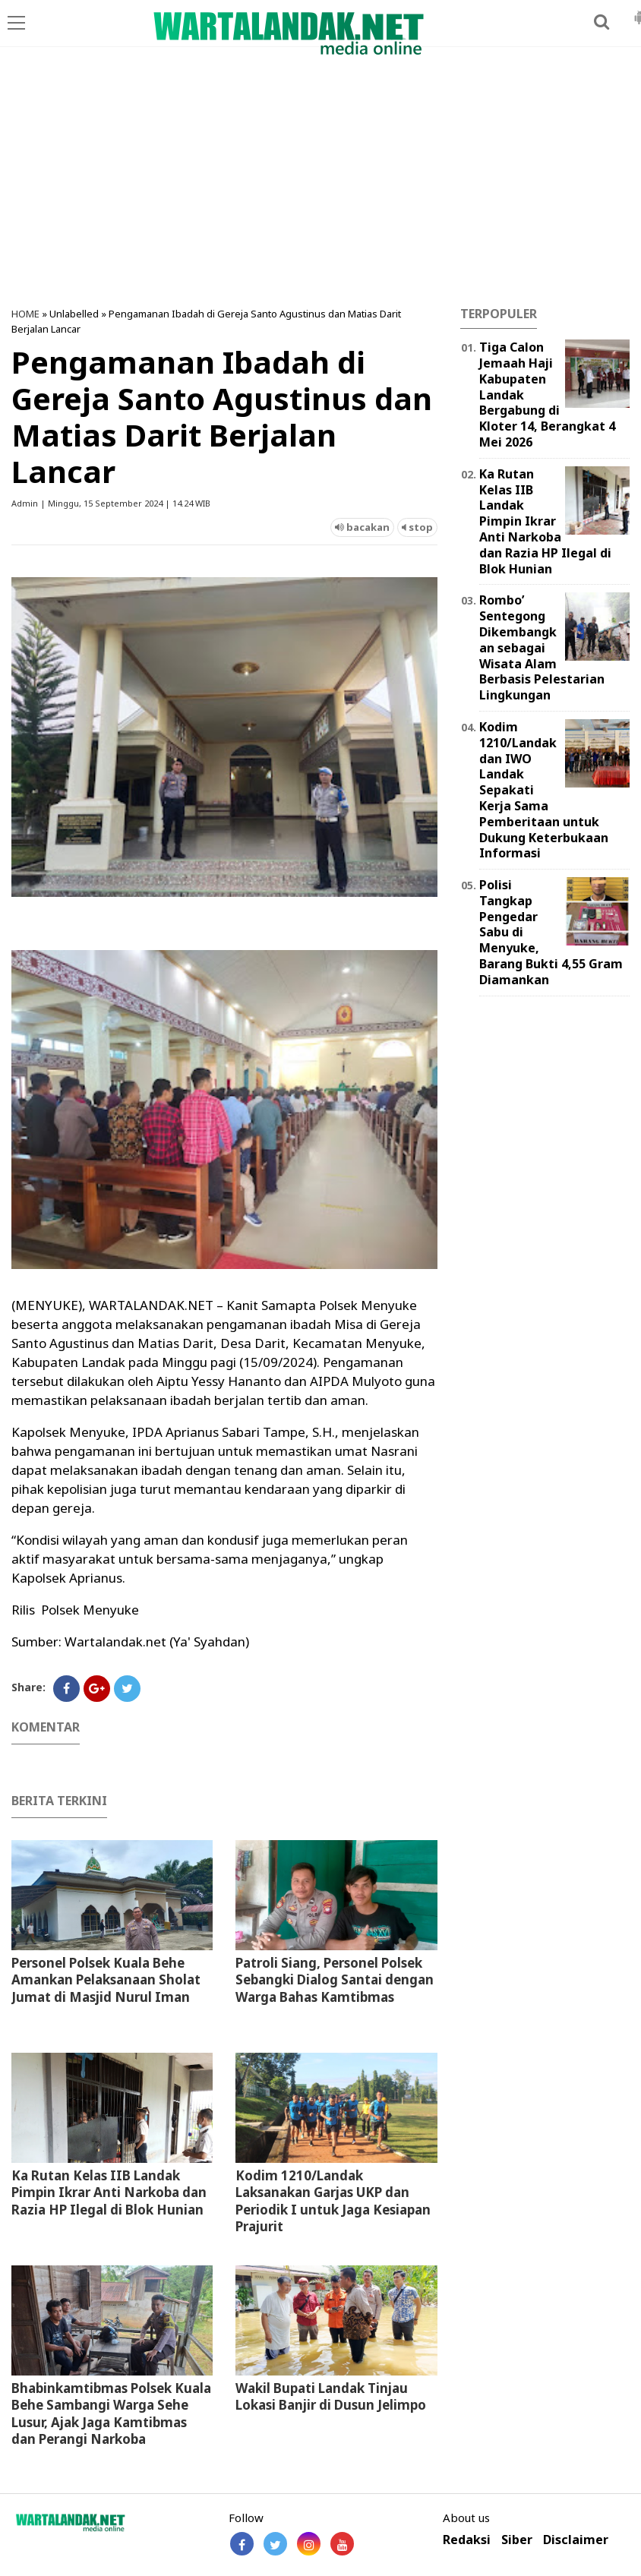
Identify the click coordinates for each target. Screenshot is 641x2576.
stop (417, 527)
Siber (516, 2540)
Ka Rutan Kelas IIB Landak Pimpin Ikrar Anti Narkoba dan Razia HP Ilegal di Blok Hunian (109, 2192)
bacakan (362, 527)
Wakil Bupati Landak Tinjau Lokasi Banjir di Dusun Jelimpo (330, 2396)
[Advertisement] (320, 185)
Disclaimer (575, 2540)
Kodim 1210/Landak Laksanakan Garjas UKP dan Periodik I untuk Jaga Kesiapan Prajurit (333, 2200)
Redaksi (467, 2540)
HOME (25, 313)
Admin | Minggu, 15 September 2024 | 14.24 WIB (110, 503)
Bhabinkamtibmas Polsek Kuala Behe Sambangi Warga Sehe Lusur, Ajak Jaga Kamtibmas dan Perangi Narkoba (111, 2413)
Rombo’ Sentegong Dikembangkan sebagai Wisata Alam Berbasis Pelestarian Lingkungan (542, 647)
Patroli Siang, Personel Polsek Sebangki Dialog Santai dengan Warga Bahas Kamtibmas (334, 1979)
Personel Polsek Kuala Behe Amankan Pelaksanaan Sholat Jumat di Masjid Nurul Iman (106, 1979)
